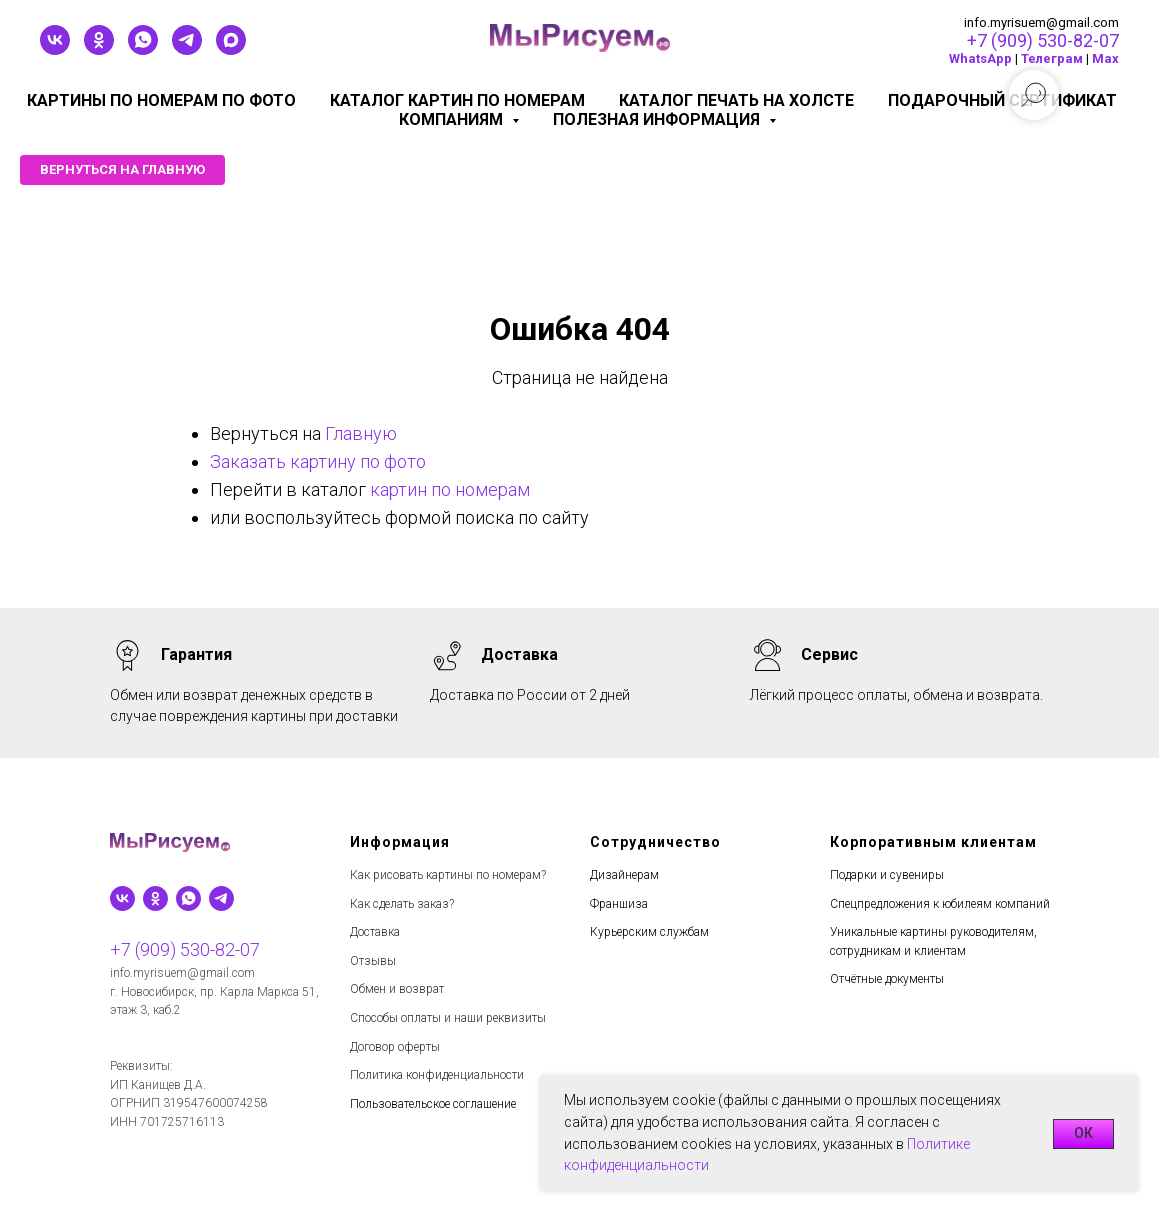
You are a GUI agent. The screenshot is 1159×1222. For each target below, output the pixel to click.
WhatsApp (980, 58)
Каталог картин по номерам (457, 100)
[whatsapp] (143, 49)
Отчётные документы (887, 979)
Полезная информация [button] (658, 119)
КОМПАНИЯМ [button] (453, 119)
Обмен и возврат (397, 989)
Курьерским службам (649, 932)
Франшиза (619, 904)
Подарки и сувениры (887, 875)
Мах (1105, 58)
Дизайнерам (624, 875)
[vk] (55, 49)
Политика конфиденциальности (437, 1075)
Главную (361, 433)
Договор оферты (395, 1047)
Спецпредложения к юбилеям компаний (940, 904)
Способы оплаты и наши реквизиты (448, 1018)
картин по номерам (450, 489)
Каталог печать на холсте (736, 100)
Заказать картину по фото (318, 461)
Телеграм (1052, 58)
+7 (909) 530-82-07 (1043, 40)
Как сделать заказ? (402, 904)
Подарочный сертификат (1002, 100)
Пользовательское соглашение (433, 1104)
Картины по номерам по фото (161, 100)
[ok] (99, 49)
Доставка (375, 932)
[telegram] (187, 49)
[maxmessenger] (231, 49)
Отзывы (373, 961)
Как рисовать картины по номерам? (448, 875)
